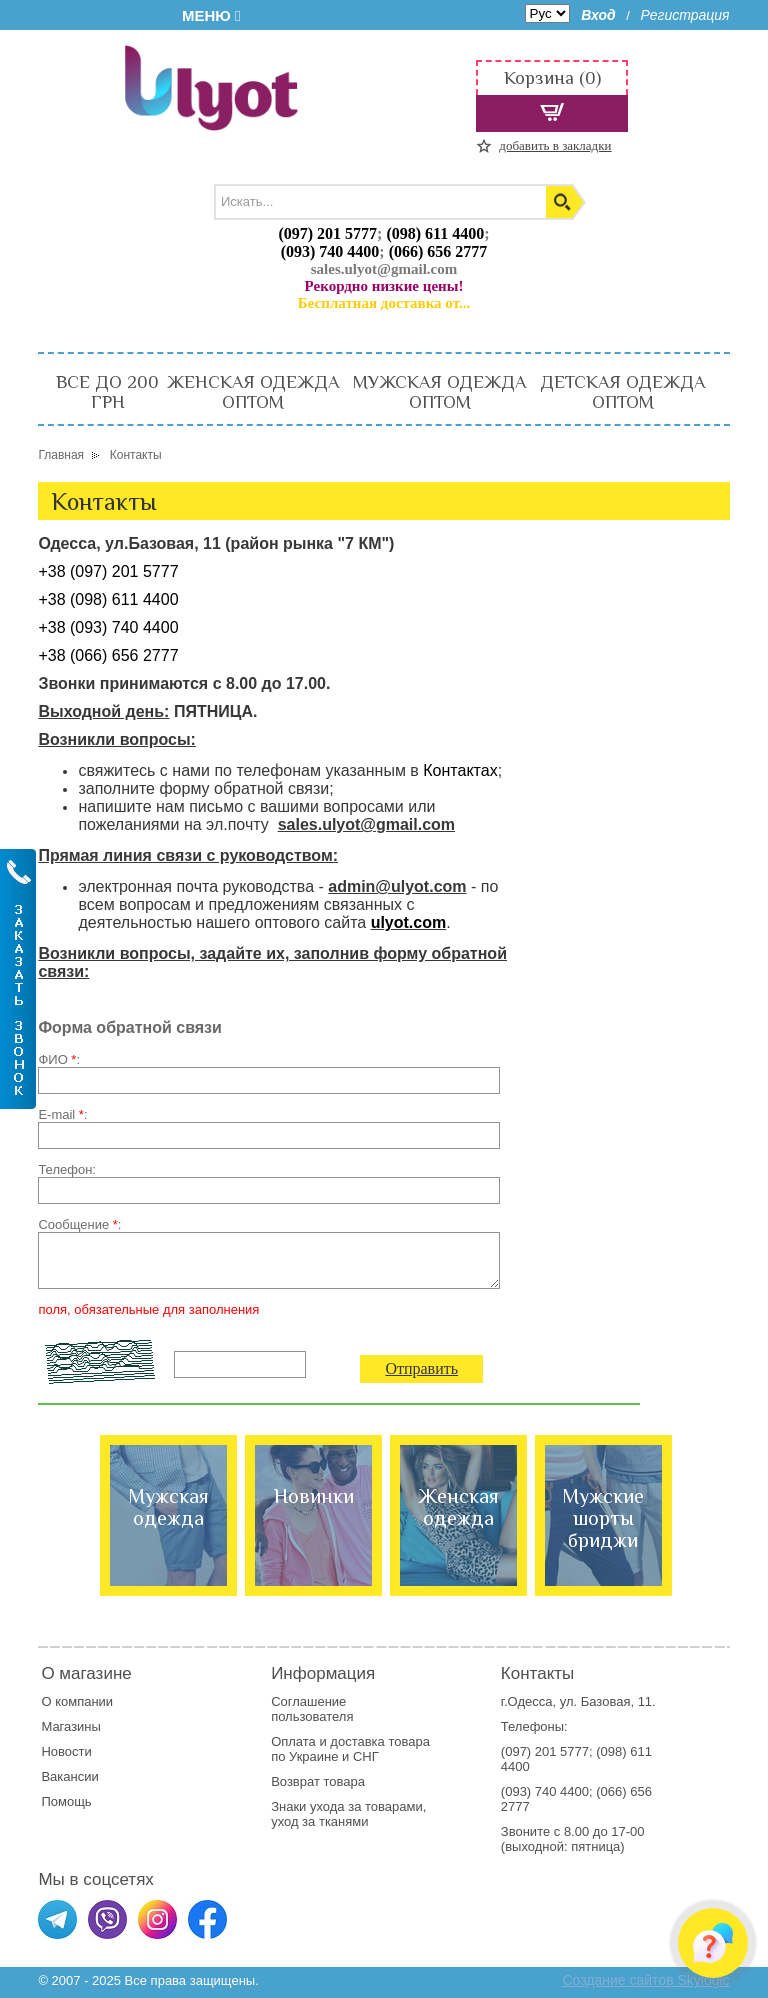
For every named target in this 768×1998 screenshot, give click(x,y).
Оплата (293, 1741)
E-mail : (62, 1114)
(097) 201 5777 (327, 233)
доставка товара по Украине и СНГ (350, 1749)
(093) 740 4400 (330, 251)
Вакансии (69, 1776)
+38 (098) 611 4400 (108, 599)
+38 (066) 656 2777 (108, 655)
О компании (77, 1701)
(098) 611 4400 (435, 233)
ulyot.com (409, 922)
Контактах (460, 770)
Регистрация (685, 15)
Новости (66, 1751)
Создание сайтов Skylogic (645, 1980)
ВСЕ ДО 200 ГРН (107, 392)
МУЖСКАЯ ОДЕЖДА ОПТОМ (439, 392)
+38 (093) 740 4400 (108, 627)
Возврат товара (319, 1781)
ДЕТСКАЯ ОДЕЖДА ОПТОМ (622, 392)
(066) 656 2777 (438, 251)
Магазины (71, 1726)
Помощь (66, 1801)
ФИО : (59, 1059)
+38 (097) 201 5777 (108, 571)
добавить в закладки (555, 145)
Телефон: (67, 1169)
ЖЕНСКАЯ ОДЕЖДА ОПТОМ (253, 392)
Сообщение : (79, 1224)
